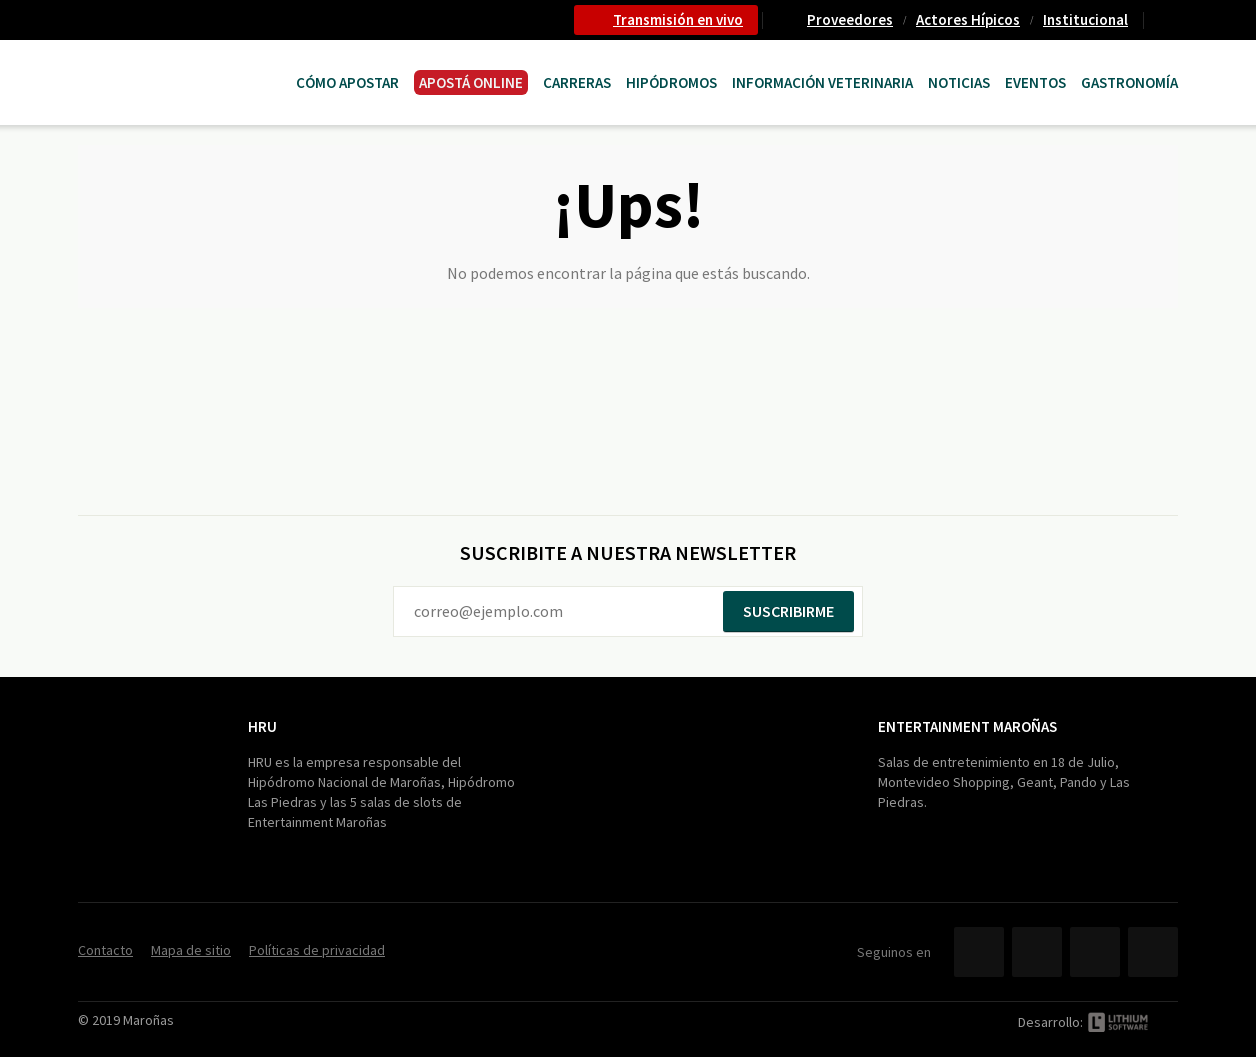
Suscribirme (788, 611)
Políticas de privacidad (317, 950)
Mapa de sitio (191, 950)
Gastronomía (1129, 82)
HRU (262, 726)
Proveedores (850, 19)
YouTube (1095, 952)
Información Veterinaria (822, 82)
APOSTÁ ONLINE (471, 82)
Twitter (1037, 952)
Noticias (959, 82)
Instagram (1153, 952)
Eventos (1035, 82)
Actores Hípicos (968, 19)
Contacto (1169, 20)
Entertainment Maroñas (967, 726)
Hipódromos (671, 82)
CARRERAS (577, 82)
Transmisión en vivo (678, 19)
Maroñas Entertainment (180, 62)
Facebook (979, 952)
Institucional (1085, 19)
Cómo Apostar (347, 82)
